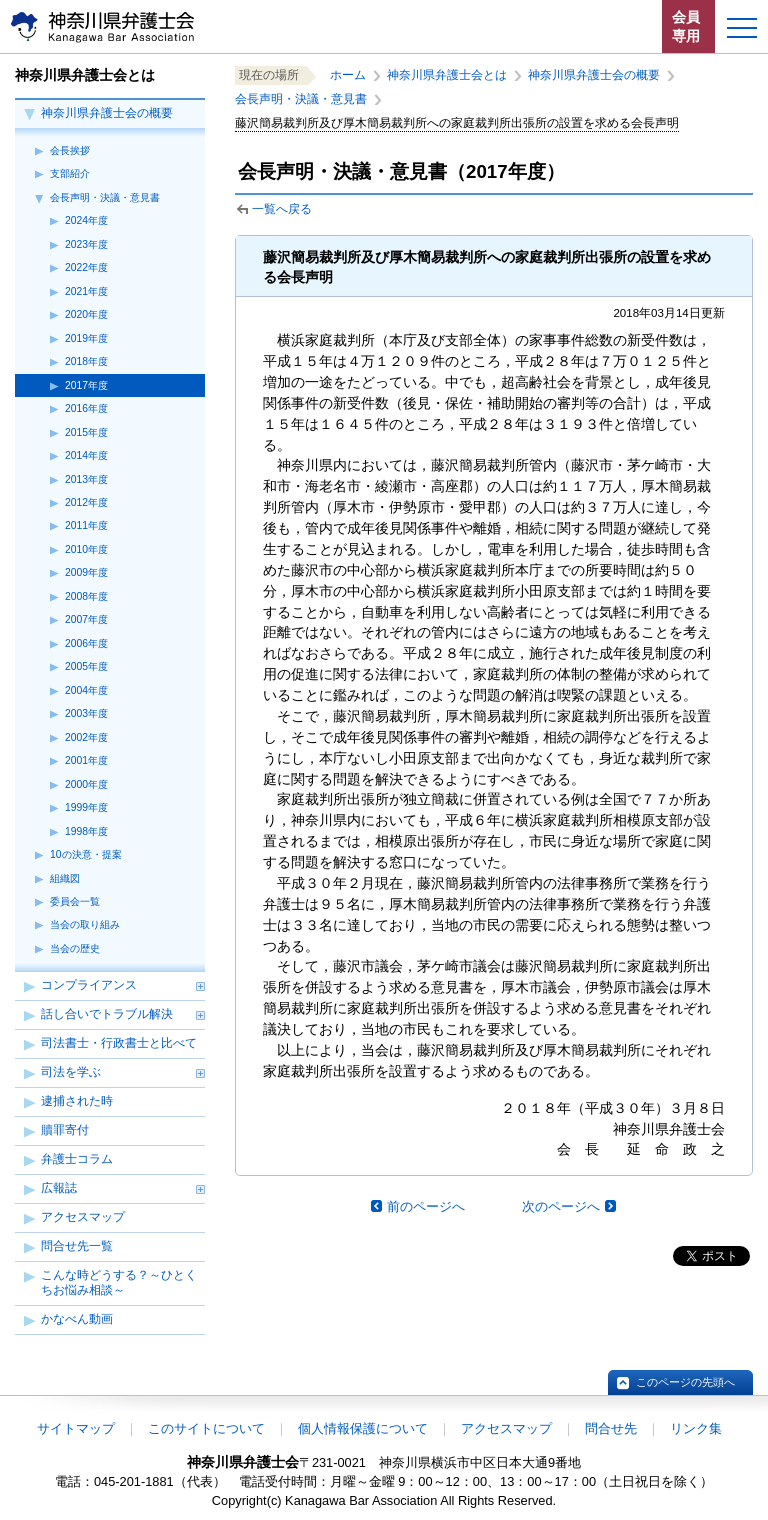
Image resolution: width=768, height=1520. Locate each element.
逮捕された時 (77, 1101)
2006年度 (86, 643)
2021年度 (86, 291)
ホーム (348, 75)
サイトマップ (76, 1428)
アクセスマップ (83, 1217)
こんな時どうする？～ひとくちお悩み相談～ (119, 1282)
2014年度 (86, 455)
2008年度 (86, 596)
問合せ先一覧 (77, 1246)
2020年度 (86, 314)
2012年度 (86, 502)
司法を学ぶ (71, 1072)
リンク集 (696, 1428)
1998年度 (86, 831)
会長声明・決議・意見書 (105, 197)
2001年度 (86, 760)
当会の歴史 (75, 948)
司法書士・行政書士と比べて (119, 1043)
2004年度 (86, 690)
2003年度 (86, 713)
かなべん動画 (77, 1319)
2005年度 (86, 666)
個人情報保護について (363, 1428)
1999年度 (86, 807)
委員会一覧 (75, 901)
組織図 (65, 878)
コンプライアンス (89, 985)
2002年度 (86, 737)
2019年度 (86, 338)
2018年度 (86, 361)
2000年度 (86, 784)
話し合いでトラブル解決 (107, 1014)
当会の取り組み (85, 924)
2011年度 (86, 525)
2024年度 (86, 220)
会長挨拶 (70, 150)
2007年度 (86, 619)
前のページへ (426, 1206)
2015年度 (86, 432)
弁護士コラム (77, 1159)
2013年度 (86, 479)
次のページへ (561, 1206)
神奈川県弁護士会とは (447, 75)
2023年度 (86, 244)
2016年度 (86, 408)
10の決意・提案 (86, 854)
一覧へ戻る (282, 209)
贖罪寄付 (65, 1130)
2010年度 (86, 549)
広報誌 (59, 1188)
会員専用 (686, 26)
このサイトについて (206, 1428)
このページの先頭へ (685, 1382)
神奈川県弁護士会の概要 (107, 113)
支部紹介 (70, 173)
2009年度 (86, 572)
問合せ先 (611, 1428)
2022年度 (86, 267)
